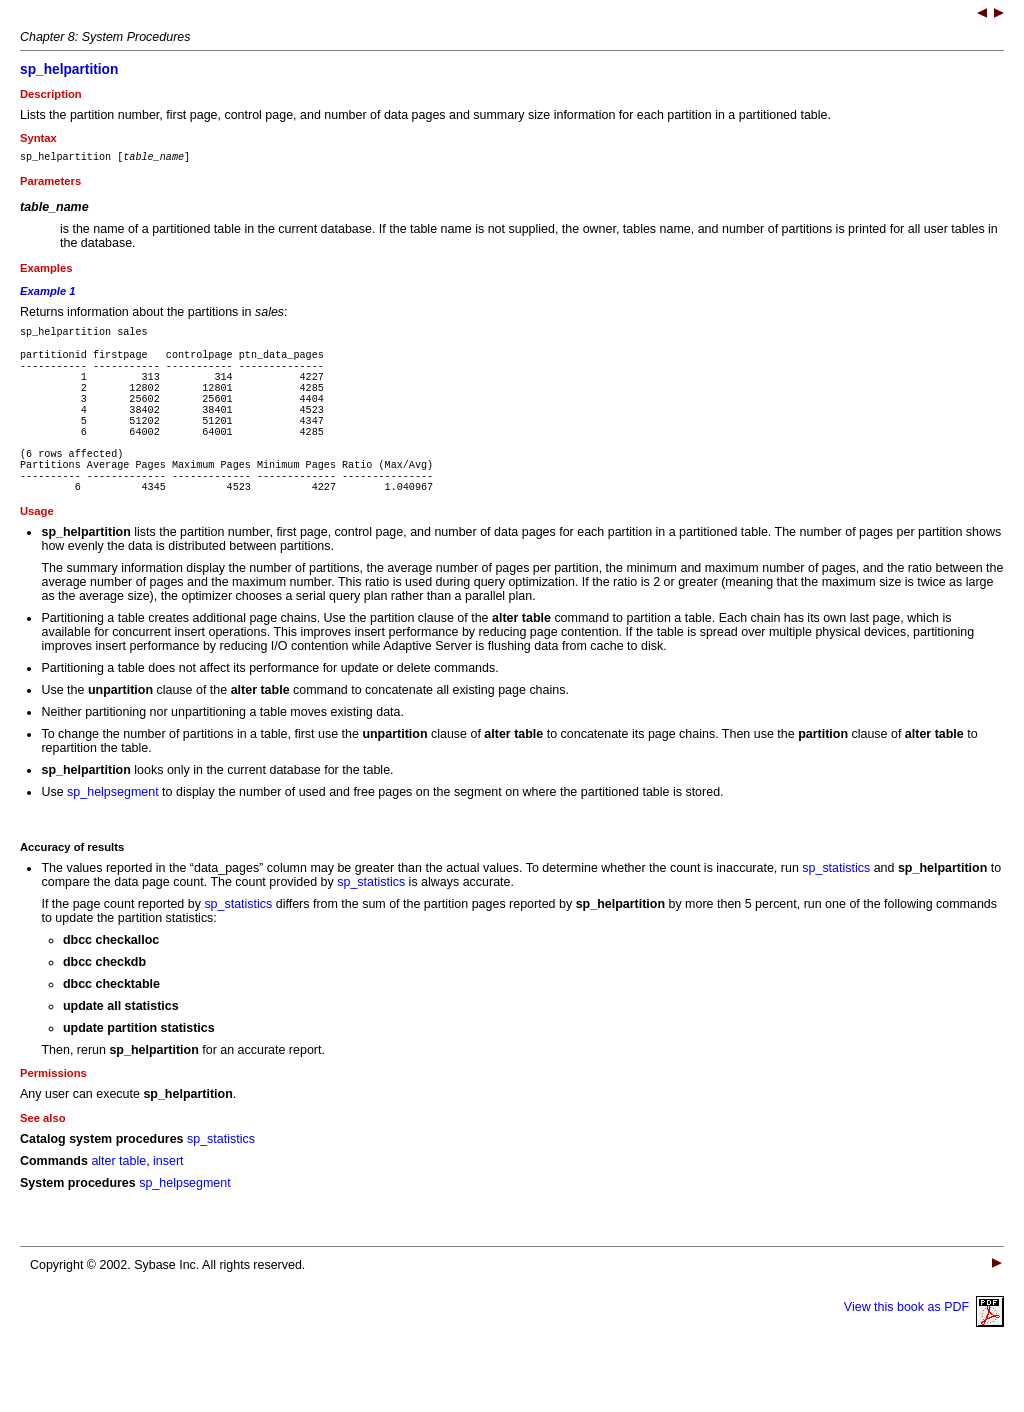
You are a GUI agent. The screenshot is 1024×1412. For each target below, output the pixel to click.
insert (168, 1206)
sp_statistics (836, 913)
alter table (118, 1206)
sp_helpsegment (113, 837)
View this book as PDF (924, 1352)
